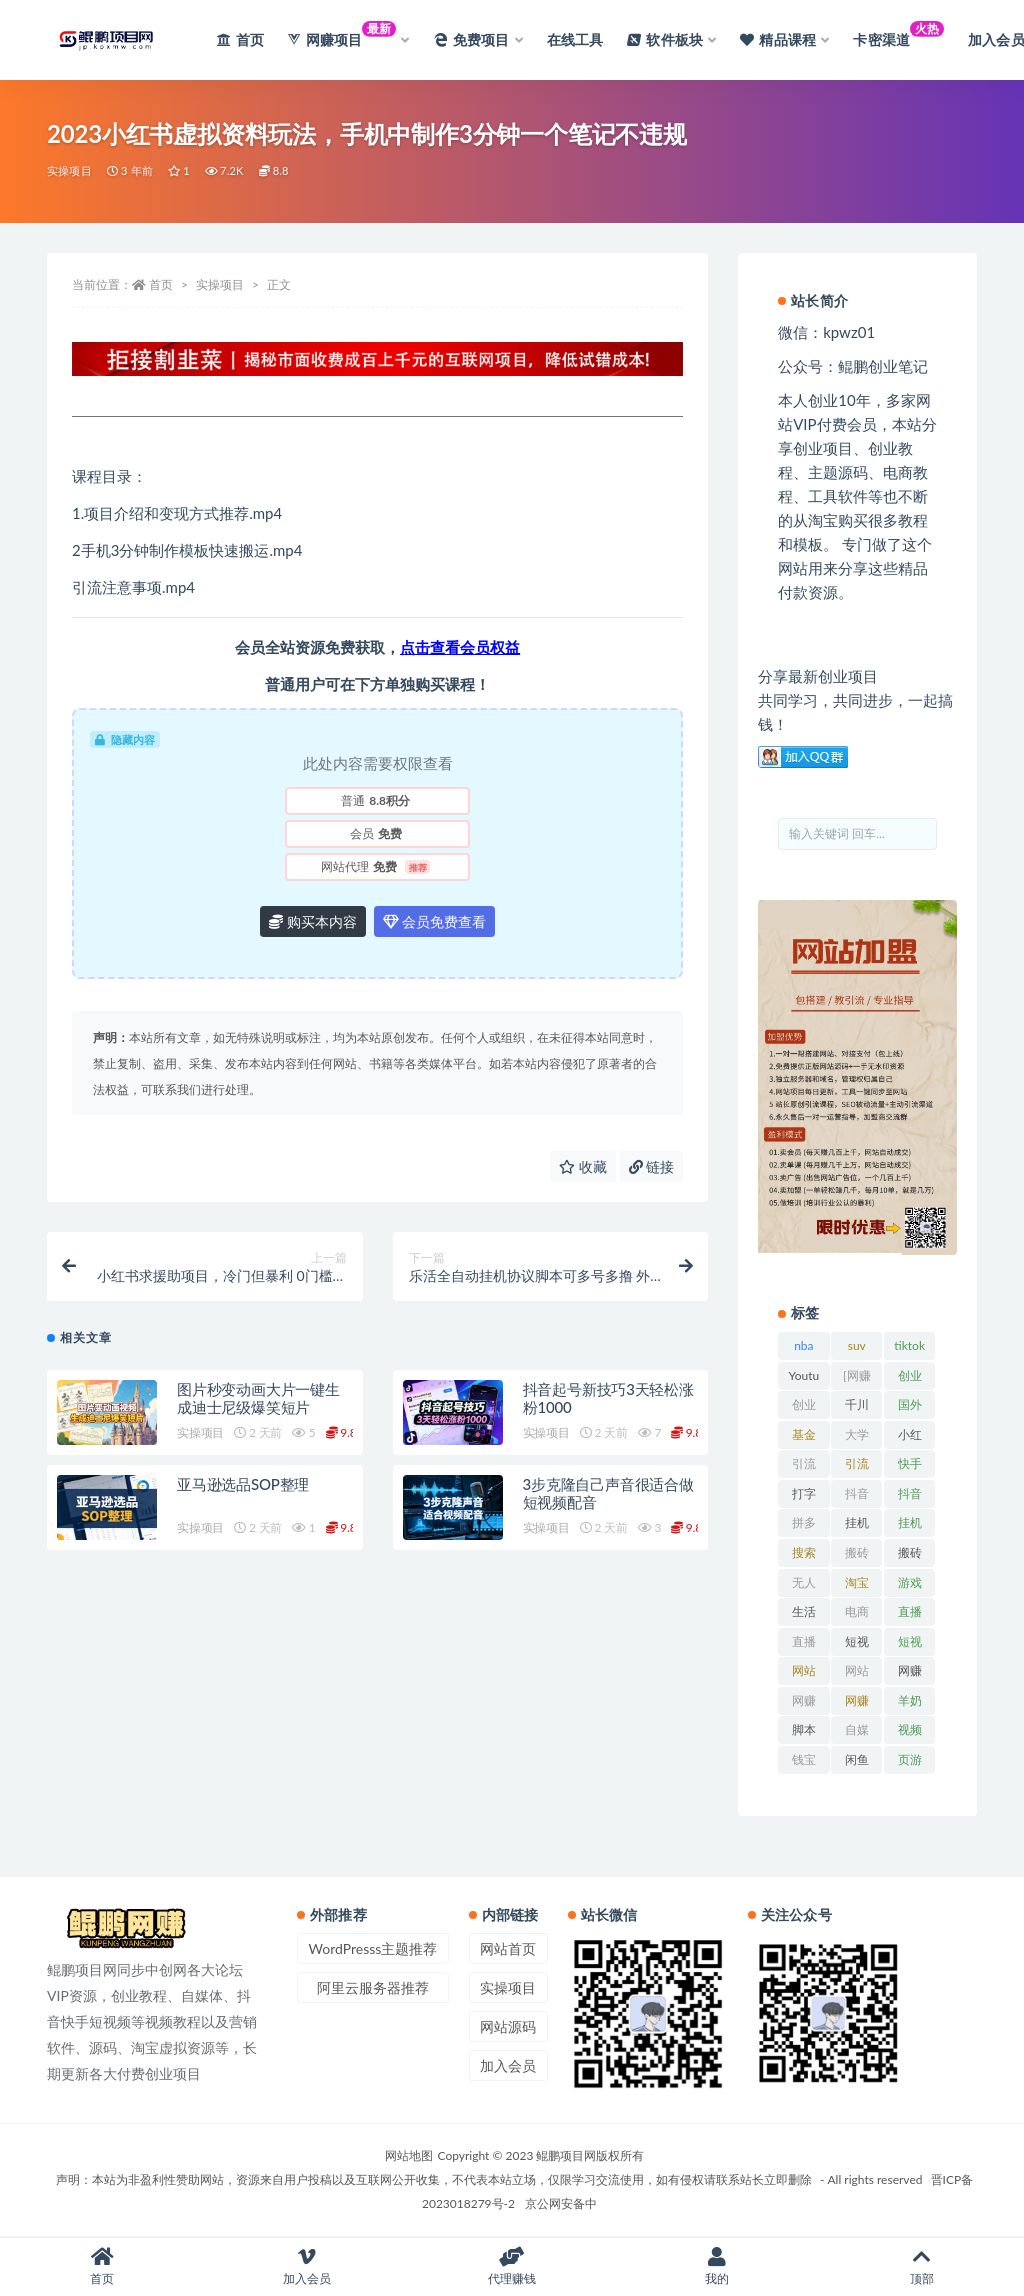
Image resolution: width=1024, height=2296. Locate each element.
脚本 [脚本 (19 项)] (804, 1729)
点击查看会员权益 (460, 647)
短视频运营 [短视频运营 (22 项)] (910, 1645)
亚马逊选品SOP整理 (243, 1484)
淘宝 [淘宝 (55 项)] (857, 1582)
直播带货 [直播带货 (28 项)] (804, 1645)
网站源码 (508, 2026)
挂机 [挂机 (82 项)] (857, 1522)
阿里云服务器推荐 (373, 1987)
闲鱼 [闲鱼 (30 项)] (857, 1759)
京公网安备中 (561, 2203)
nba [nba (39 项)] (803, 1345)
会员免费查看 (435, 921)
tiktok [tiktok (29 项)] (909, 1345)
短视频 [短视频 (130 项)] (857, 1645)
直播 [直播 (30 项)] (910, 1611)
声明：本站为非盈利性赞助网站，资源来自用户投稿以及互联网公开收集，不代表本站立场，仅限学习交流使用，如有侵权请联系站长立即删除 (434, 2179)
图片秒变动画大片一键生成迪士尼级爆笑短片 (258, 1398)
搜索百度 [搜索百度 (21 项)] (804, 1556)
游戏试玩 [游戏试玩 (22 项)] (910, 1586)
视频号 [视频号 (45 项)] (910, 1733)
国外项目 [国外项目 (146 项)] (910, 1408)
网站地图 (409, 2155)
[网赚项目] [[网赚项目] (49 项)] (857, 1379)
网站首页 (508, 1948)
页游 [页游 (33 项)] (910, 1759)
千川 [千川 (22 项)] (857, 1404)
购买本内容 (313, 921)
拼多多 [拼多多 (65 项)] (804, 1526)
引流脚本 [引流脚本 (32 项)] (857, 1467)
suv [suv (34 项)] (857, 1345)
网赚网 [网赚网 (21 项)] (804, 1704)
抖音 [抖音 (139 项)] (857, 1493)
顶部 (921, 2266)
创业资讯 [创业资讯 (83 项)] (804, 1408)
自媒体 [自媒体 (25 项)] (857, 1733)
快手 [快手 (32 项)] (910, 1463)
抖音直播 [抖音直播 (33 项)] (910, 1497)
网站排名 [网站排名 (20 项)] (804, 1674)
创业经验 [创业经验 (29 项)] (910, 1379)
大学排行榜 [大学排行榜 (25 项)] (857, 1438)
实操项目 (69, 170)
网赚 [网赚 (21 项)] (910, 1670)
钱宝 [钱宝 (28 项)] (804, 1759)
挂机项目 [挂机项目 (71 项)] (910, 1526)
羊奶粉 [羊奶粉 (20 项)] (910, 1704)
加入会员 (508, 2065)
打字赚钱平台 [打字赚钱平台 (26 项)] (804, 1497)
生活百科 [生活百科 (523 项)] (804, 1615)
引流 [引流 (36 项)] (804, 1463)
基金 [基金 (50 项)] (804, 1434)
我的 (716, 2266)
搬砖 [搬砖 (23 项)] (857, 1552)
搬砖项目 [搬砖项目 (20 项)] (910, 1556)
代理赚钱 (512, 2266)
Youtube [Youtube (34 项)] (804, 1379)
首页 (161, 284)
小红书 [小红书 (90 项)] (910, 1438)
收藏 (583, 1166)
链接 (652, 1166)
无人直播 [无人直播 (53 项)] (804, 1586)
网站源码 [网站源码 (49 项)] (857, 1674)
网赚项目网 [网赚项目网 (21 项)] (857, 1704)
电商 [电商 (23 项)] (857, 1611)
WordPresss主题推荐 (373, 1948)
